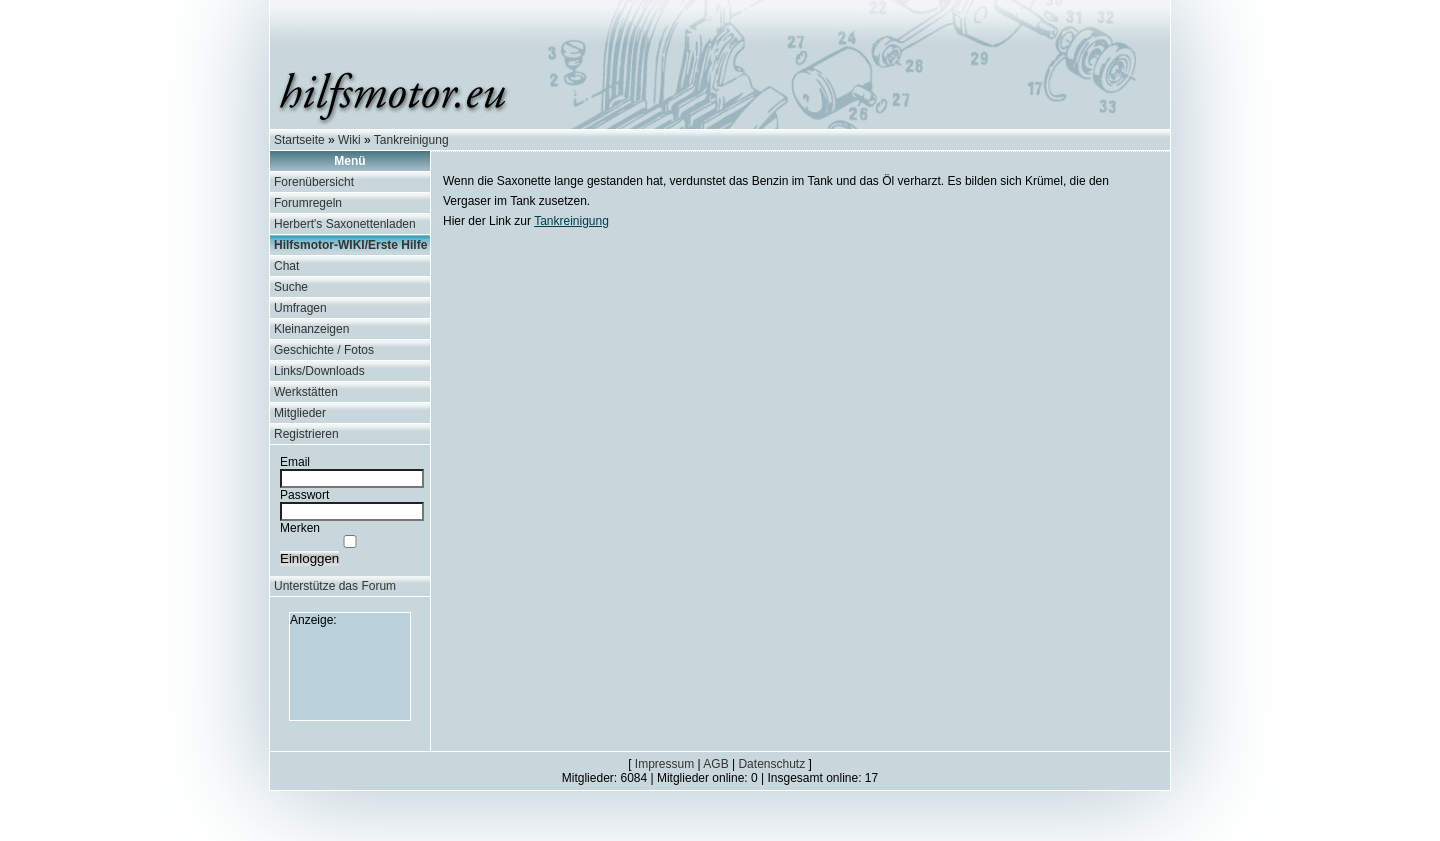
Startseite (299, 140)
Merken (300, 528)
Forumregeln (308, 203)
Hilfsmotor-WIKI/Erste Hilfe (350, 245)
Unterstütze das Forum (335, 586)
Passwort (304, 495)
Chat (286, 266)
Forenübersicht (314, 182)
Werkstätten (306, 392)
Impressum (664, 764)
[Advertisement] (350, 672)
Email (295, 462)
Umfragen (300, 308)
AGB (715, 764)
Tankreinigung (411, 140)
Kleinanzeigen (311, 329)
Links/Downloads (319, 371)
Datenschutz (771, 764)
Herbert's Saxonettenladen (345, 224)
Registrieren (306, 434)
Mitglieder (300, 413)
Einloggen (309, 558)
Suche (291, 287)
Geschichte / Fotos (324, 350)
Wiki (349, 140)
